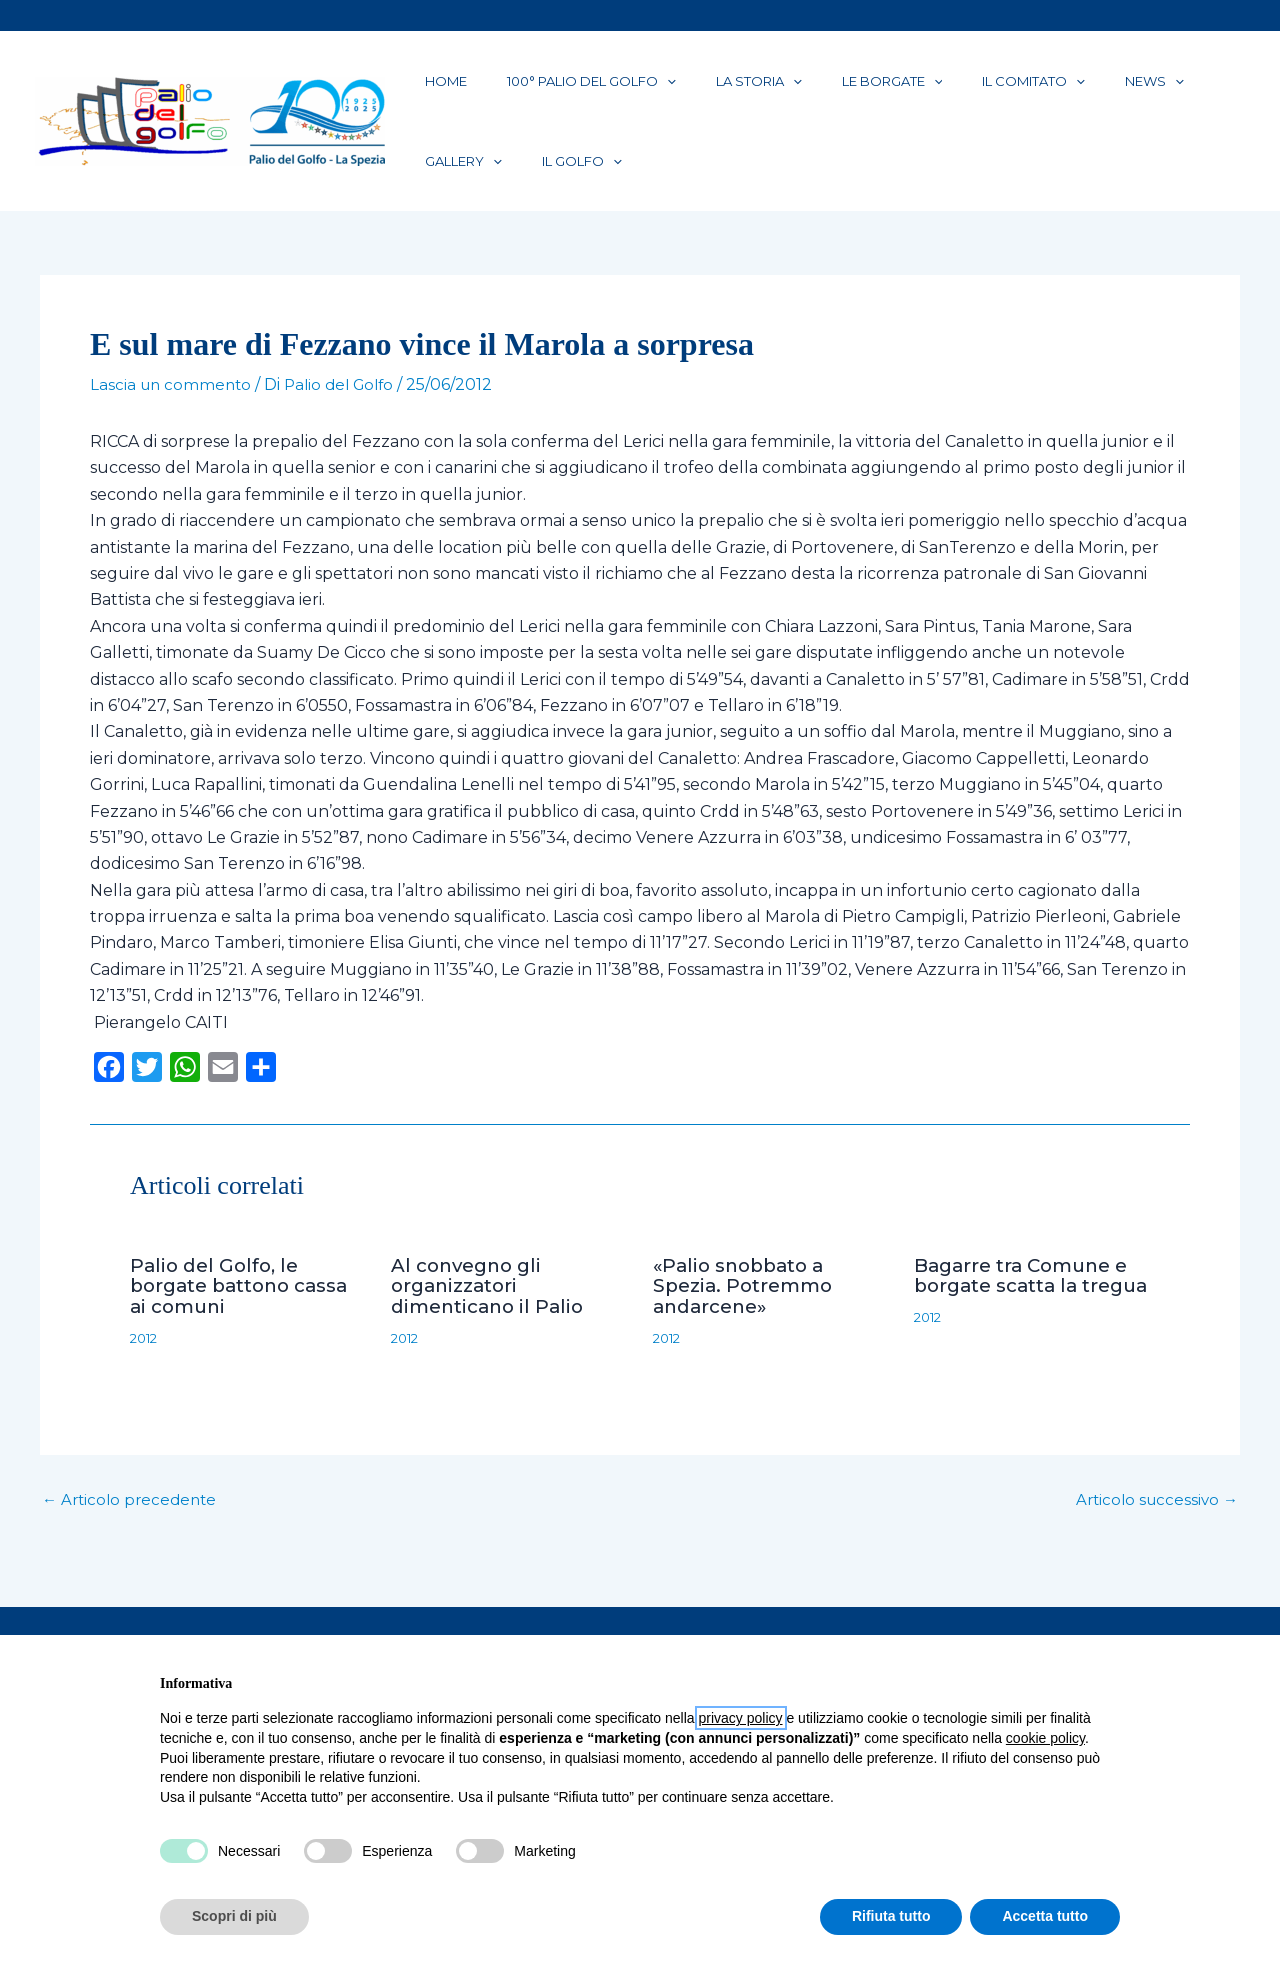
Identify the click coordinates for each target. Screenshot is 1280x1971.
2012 (146, 1367)
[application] (631, 89)
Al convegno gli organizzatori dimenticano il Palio (493, 1316)
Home (434, 89)
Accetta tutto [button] (1045, 1916)
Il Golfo (453, 185)
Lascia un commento (173, 416)
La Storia (699, 89)
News (1022, 89)
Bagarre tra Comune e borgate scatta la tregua (1028, 1316)
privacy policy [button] (741, 1718)
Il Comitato (925, 89)
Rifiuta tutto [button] (891, 1916)
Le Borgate (808, 89)
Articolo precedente (133, 1530)
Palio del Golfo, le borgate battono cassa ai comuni (247, 1316)
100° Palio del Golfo (555, 89)
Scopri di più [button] (234, 1916)
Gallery (1106, 89)
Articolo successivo (1153, 1530)
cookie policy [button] (1045, 1738)
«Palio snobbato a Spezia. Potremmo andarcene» (748, 1316)
